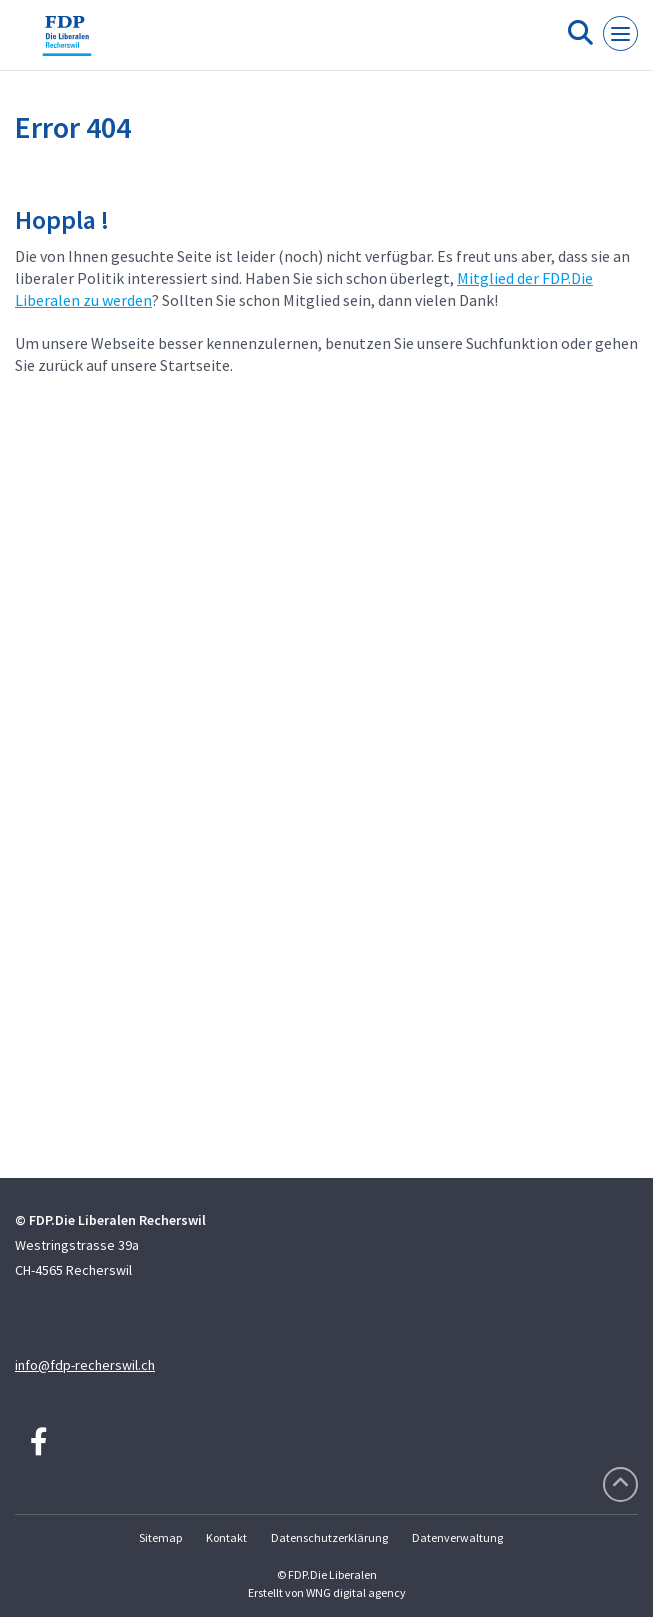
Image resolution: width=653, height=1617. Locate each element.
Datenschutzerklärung (329, 1537)
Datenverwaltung (457, 1537)
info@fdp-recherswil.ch (85, 1365)
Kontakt (226, 1537)
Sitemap (160, 1537)
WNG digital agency (356, 1592)
